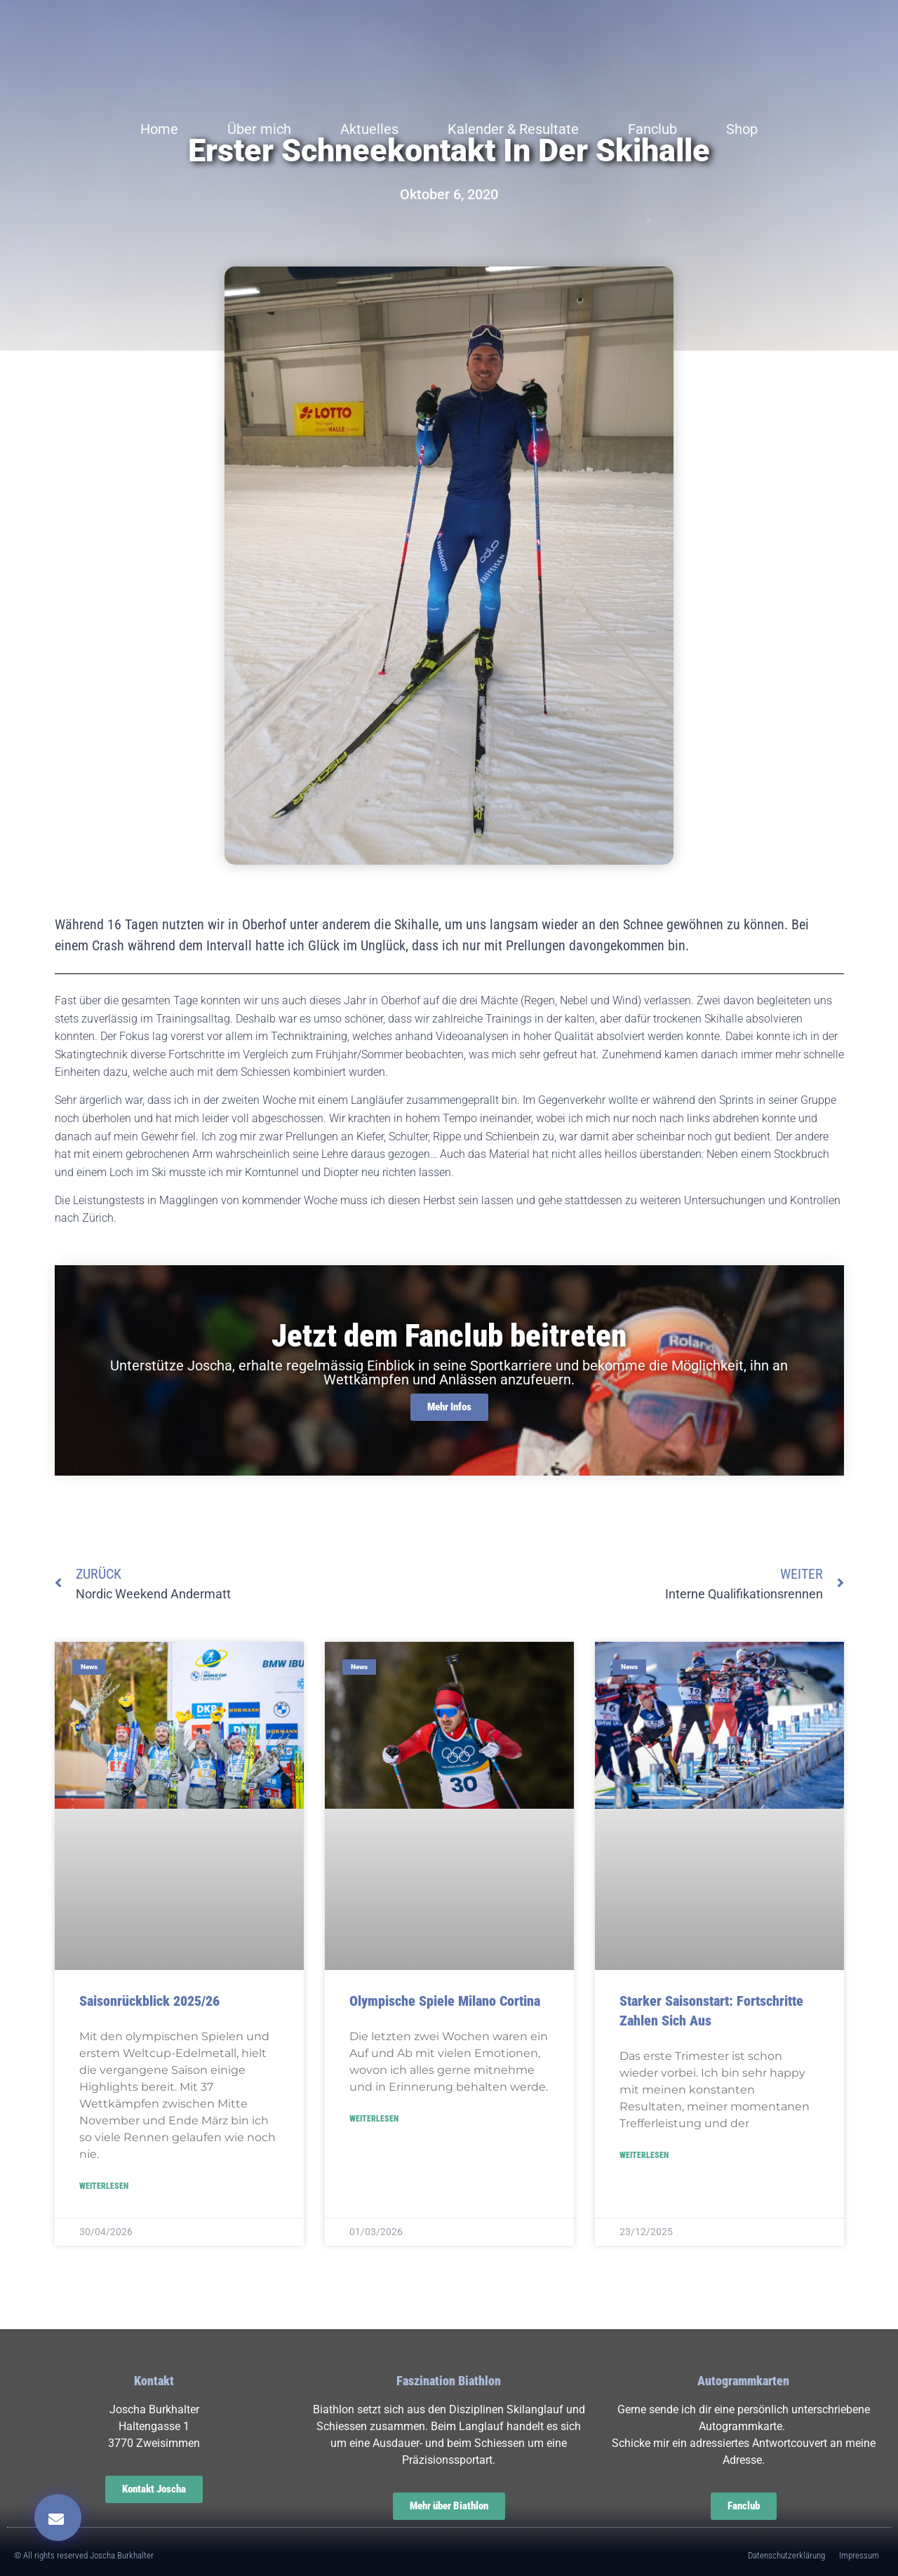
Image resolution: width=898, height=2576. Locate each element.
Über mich (259, 129)
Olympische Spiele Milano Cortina (444, 2000)
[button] (57, 2517)
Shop (742, 129)
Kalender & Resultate (513, 129)
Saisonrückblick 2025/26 (149, 2000)
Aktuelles (369, 129)
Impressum (859, 2555)
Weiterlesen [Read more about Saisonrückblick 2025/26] (103, 2186)
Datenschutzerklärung (786, 2555)
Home (159, 129)
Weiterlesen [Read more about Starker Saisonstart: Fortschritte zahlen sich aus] (644, 2155)
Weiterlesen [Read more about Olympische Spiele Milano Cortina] (373, 2119)
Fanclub (652, 129)
